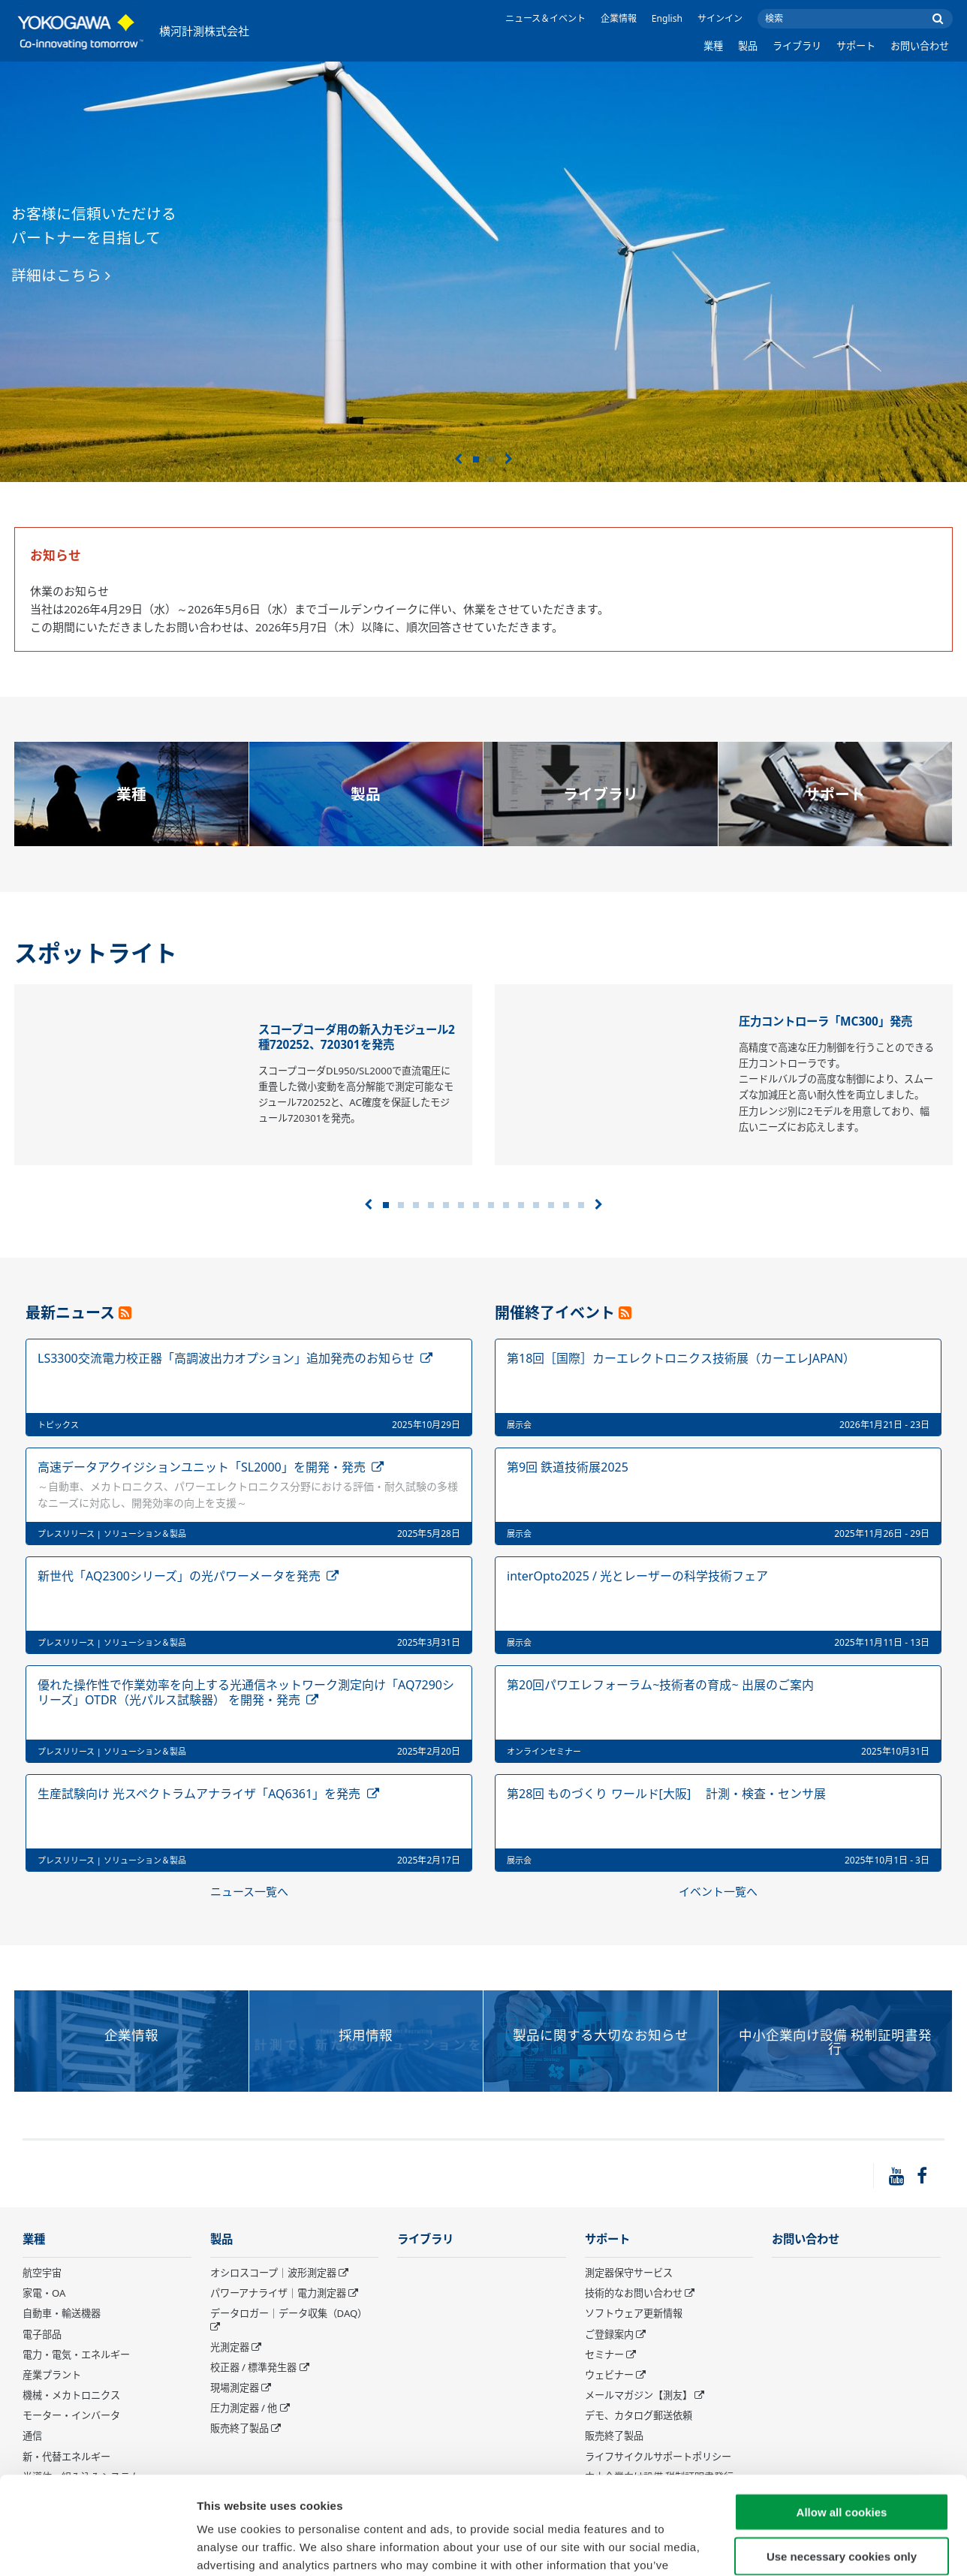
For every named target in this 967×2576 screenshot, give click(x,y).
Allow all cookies (842, 2414)
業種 (713, 46)
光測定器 (229, 2347)
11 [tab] (536, 1205)
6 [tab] (460, 1205)
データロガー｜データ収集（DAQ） (289, 2313)
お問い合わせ (919, 46)
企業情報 (619, 18)
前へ (457, 459)
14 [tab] (581, 1205)
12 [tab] (551, 1205)
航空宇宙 (42, 2272)
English (667, 18)
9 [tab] (506, 1205)
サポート (855, 46)
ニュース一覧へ (249, 1891)
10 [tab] (521, 1205)
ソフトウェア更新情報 (633, 2313)
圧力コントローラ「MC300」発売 (825, 1021)
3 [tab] (415, 1205)
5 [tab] (445, 1205)
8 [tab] (491, 1205)
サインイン (720, 18)
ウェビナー (609, 2375)
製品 (748, 46)
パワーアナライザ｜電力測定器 (278, 2293)
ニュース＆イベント (545, 18)
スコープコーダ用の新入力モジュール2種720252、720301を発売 (356, 1037)
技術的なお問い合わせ (633, 2293)
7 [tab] (476, 1205)
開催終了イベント (555, 1313)
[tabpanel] (483, 272)
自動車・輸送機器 (62, 2313)
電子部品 (42, 2334)
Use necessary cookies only (842, 2458)
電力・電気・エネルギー (76, 2354)
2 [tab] (491, 459)
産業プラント (52, 2375)
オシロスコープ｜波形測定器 (273, 2272)
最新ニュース (70, 1313)
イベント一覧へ (718, 1891)
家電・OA (44, 2293)
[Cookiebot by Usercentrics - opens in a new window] (97, 2546)
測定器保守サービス (629, 2272)
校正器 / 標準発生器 (253, 2367)
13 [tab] (566, 1205)
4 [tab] (430, 1205)
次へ (509, 459)
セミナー (604, 2354)
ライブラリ (797, 46)
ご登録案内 (609, 2334)
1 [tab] (476, 459)
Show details (788, 2546)
